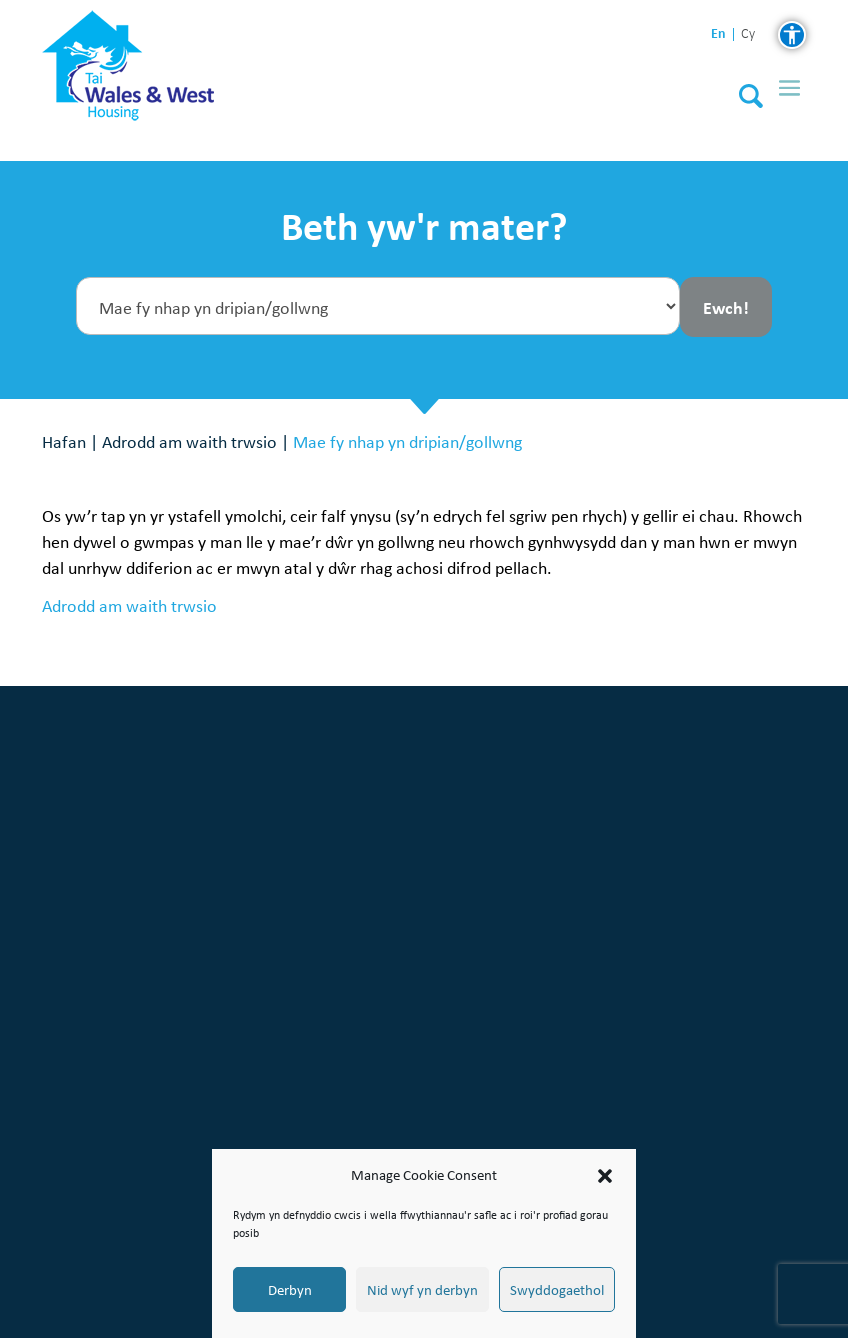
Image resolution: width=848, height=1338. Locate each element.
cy (748, 34)
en (718, 33)
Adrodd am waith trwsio (189, 441)
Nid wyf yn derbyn (422, 1290)
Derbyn (290, 1290)
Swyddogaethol (557, 1290)
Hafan (64, 441)
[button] (605, 1176)
